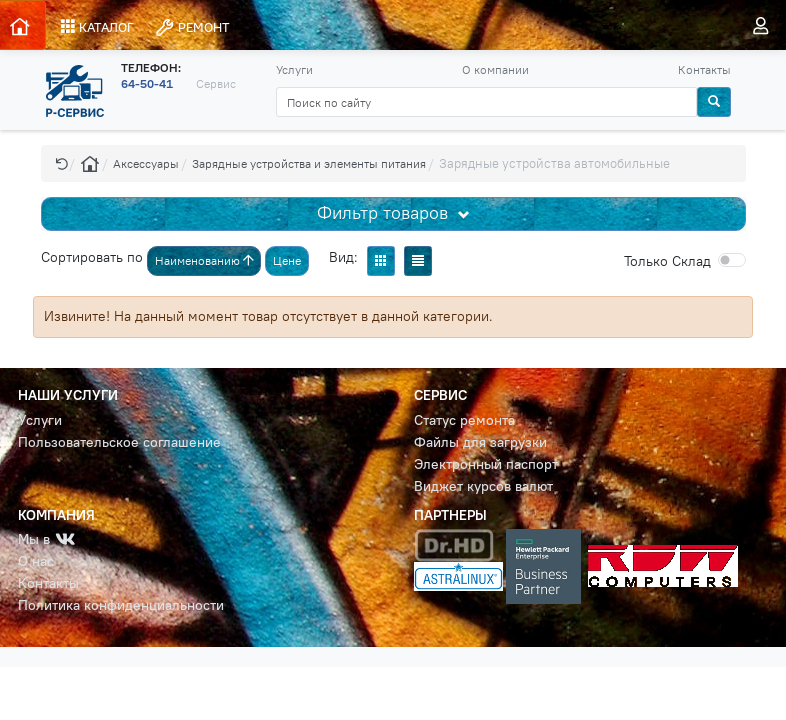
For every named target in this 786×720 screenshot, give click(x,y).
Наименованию (204, 260)
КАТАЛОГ (97, 27)
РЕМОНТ (192, 27)
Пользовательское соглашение (119, 442)
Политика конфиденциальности (121, 605)
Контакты (704, 69)
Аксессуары (146, 163)
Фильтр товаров (385, 213)
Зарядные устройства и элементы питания (309, 163)
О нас (36, 561)
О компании (495, 69)
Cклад (667, 261)
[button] (62, 163)
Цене (287, 260)
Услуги (294, 69)
